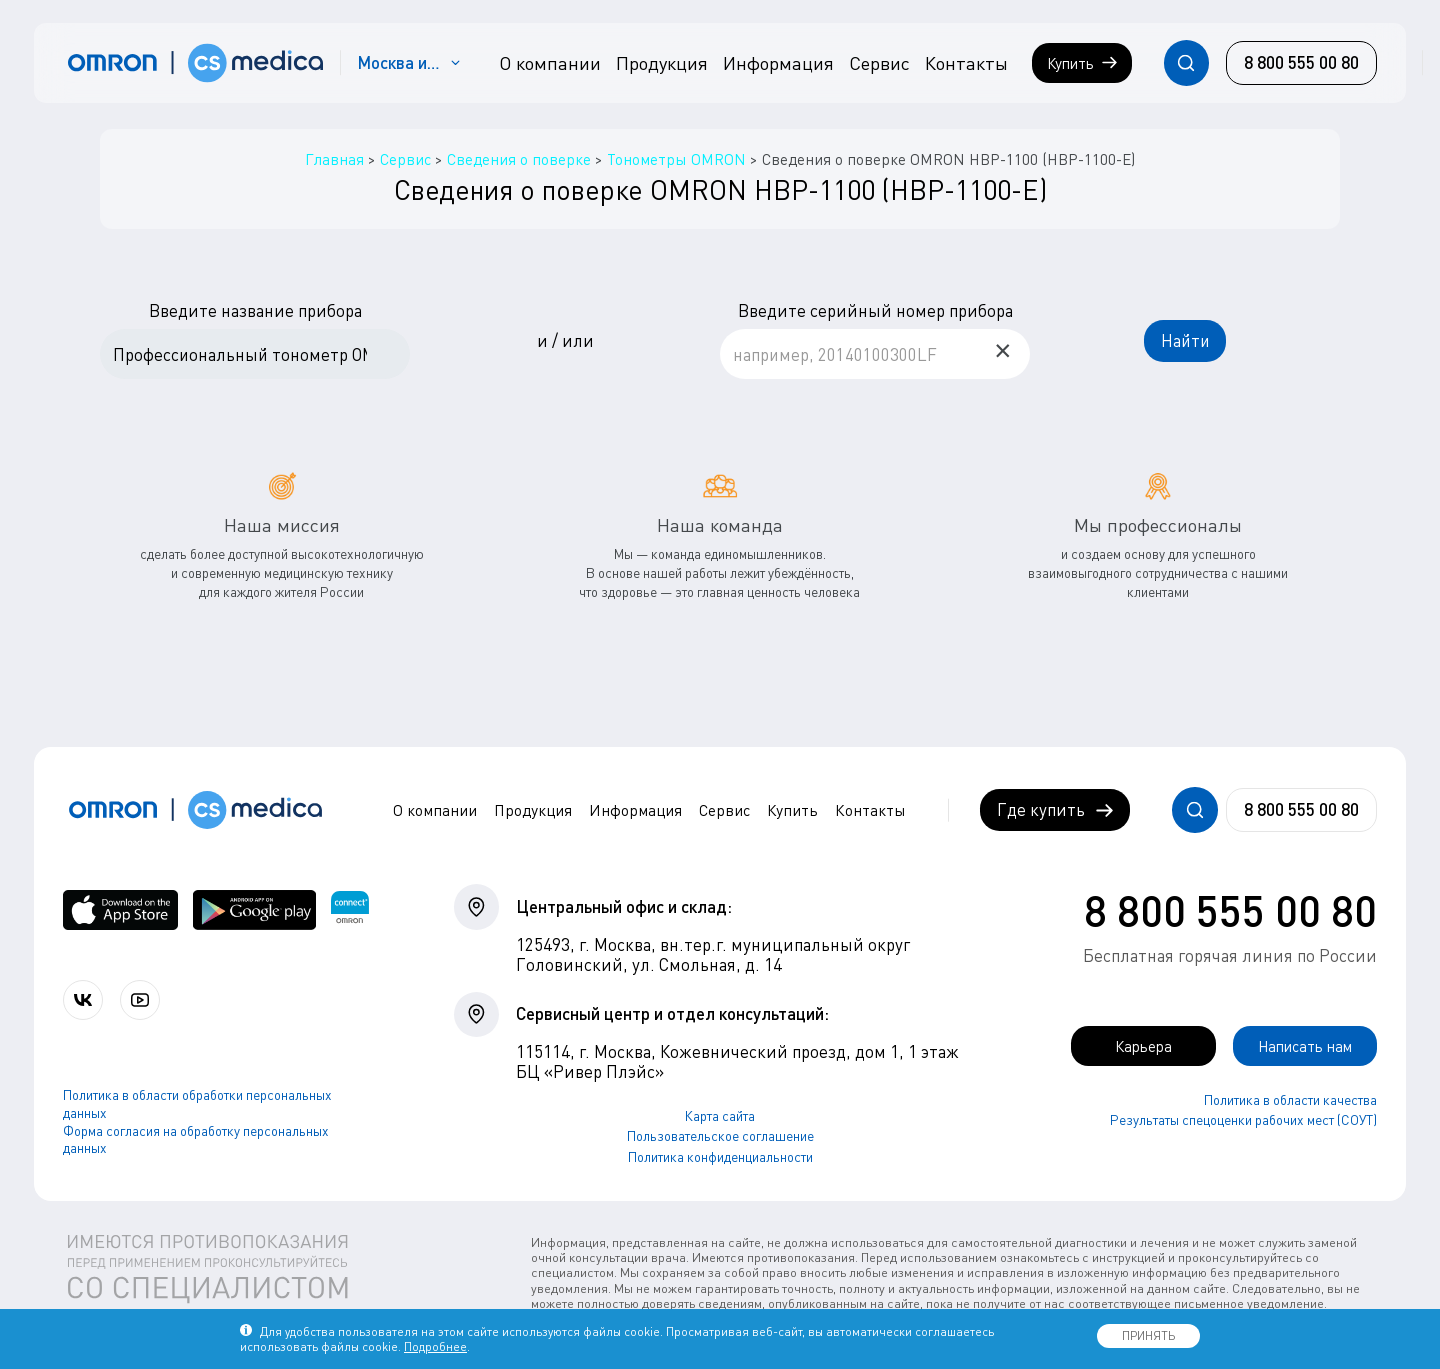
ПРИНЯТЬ (1148, 1335)
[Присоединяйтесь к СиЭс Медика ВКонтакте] (85, 1001)
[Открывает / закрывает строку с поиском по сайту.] (1186, 62)
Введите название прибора (255, 310)
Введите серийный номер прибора (875, 310)
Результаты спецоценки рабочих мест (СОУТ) (1243, 1122)
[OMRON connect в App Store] (120, 910)
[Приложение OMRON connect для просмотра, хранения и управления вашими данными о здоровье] (350, 910)
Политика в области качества (1290, 1102)
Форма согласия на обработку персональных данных (196, 1142)
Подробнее (435, 1346)
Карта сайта (720, 1117)
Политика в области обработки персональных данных (197, 1107)
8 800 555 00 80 (1230, 911)
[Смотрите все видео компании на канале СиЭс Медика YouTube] (147, 1001)
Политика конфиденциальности (720, 1158)
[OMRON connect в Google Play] (254, 910)
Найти (1185, 340)
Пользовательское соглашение (720, 1137)
